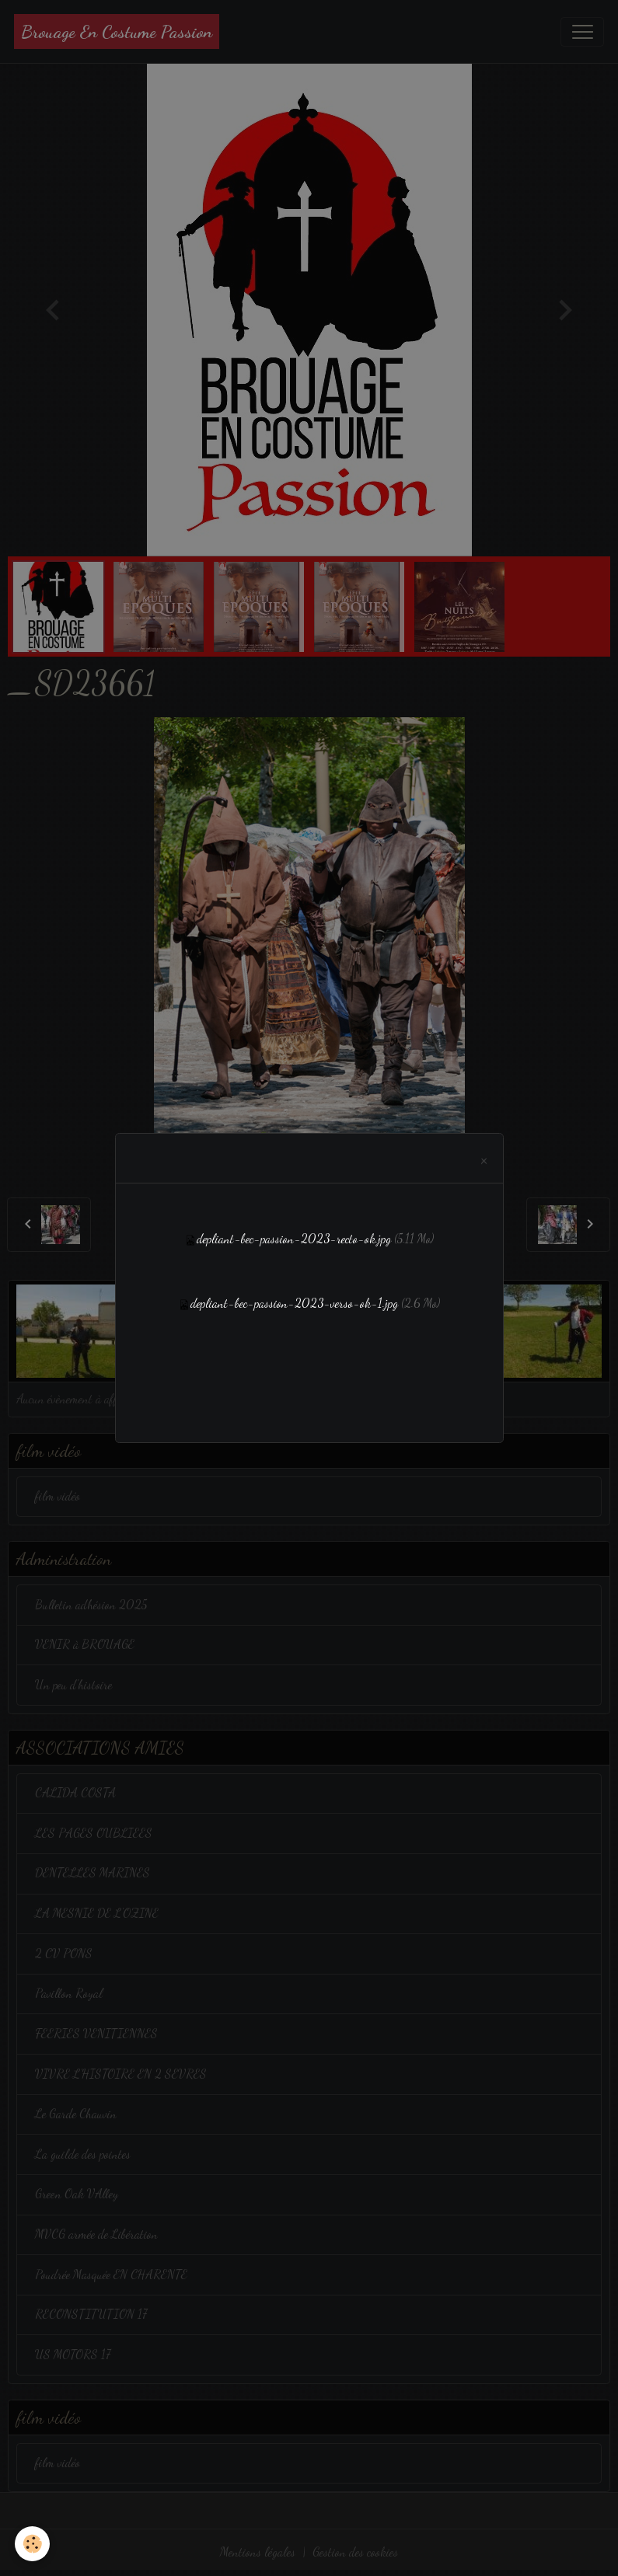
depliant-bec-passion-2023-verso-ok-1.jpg (294, 1303)
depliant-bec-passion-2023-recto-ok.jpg (294, 1239)
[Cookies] (33, 2543)
